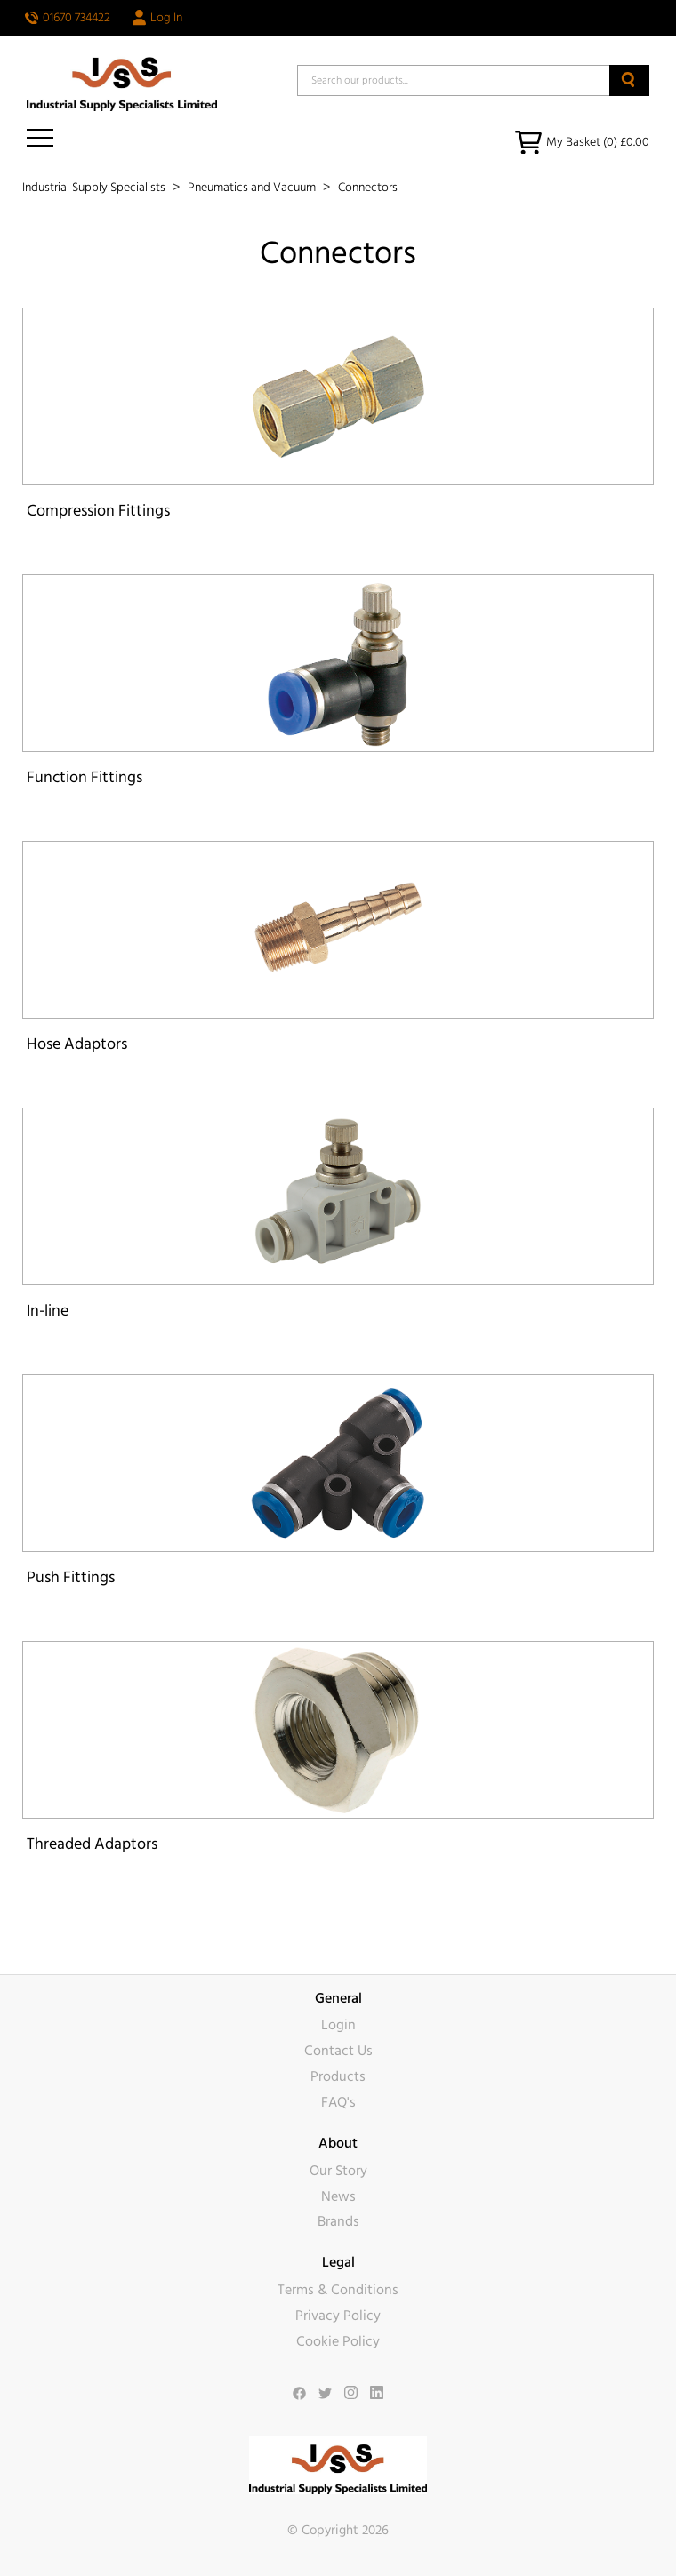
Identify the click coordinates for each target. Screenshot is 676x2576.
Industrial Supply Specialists (95, 187)
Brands (338, 2221)
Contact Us (338, 2051)
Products (338, 2076)
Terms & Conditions (338, 2290)
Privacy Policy (338, 2315)
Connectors (368, 187)
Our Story (338, 2171)
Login (338, 2025)
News (338, 2196)
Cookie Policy (338, 2341)
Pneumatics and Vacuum (253, 187)
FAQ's (338, 2102)
